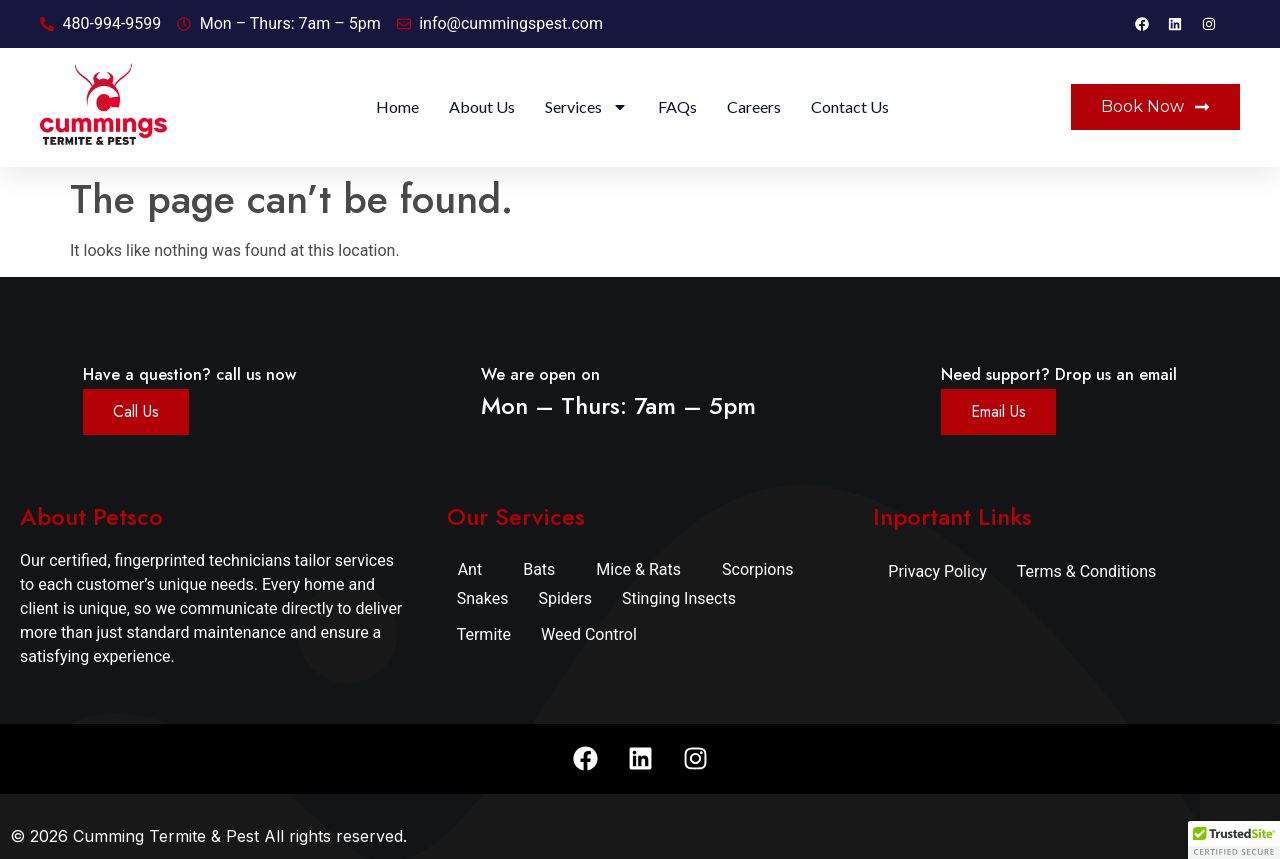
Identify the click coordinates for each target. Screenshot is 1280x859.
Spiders (565, 598)
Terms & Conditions (1087, 571)
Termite (484, 634)
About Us (482, 106)
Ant (470, 569)
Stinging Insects (679, 598)
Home (397, 106)
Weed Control (589, 634)
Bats (539, 569)
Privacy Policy (937, 571)
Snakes (483, 598)
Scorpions (758, 569)
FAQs (677, 106)
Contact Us (850, 106)
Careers (754, 106)
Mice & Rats (638, 569)
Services (586, 107)
